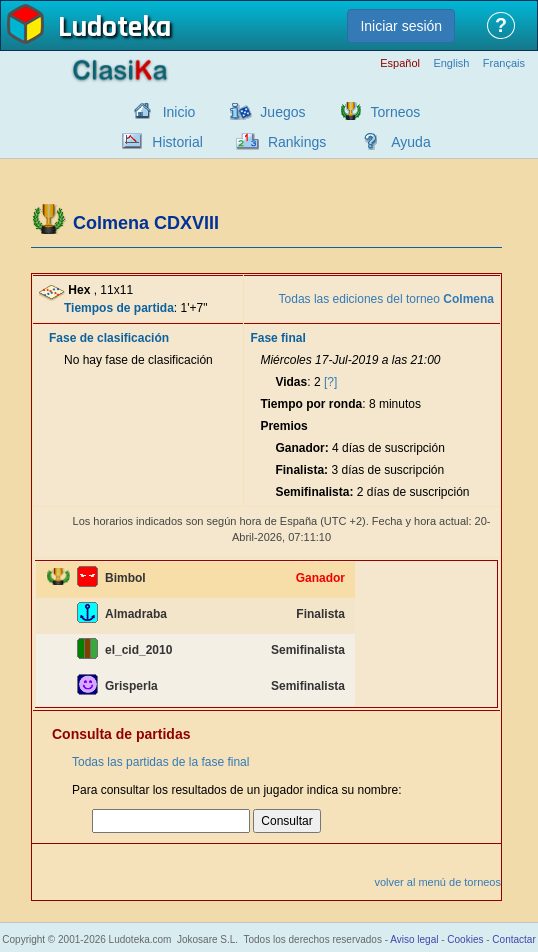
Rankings (297, 142)
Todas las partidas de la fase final (160, 762)
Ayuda (410, 142)
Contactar (513, 939)
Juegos (282, 112)
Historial (177, 142)
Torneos (396, 112)
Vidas (291, 382)
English (451, 63)
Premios (283, 426)
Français (504, 63)
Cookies (465, 939)
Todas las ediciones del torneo (386, 299)
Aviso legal (414, 939)
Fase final (277, 338)
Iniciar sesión (401, 26)
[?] (330, 382)
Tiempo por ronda (311, 404)
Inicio (179, 112)
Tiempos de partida (119, 308)
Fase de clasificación (109, 338)
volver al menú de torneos (437, 882)
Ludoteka (114, 29)
